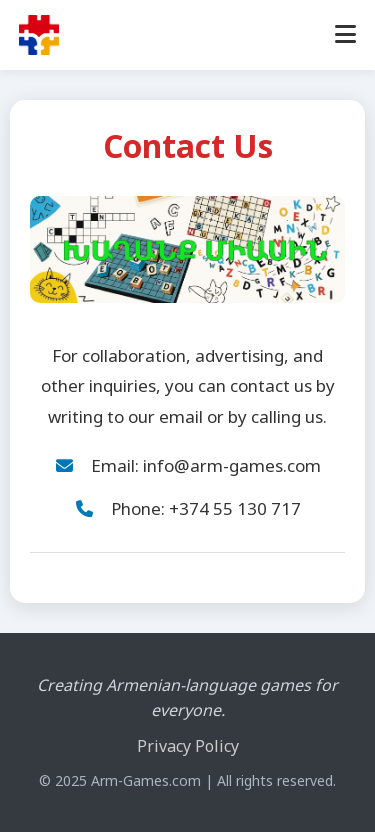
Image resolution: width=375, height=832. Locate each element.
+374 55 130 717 (235, 508)
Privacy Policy (188, 746)
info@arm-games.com (232, 465)
